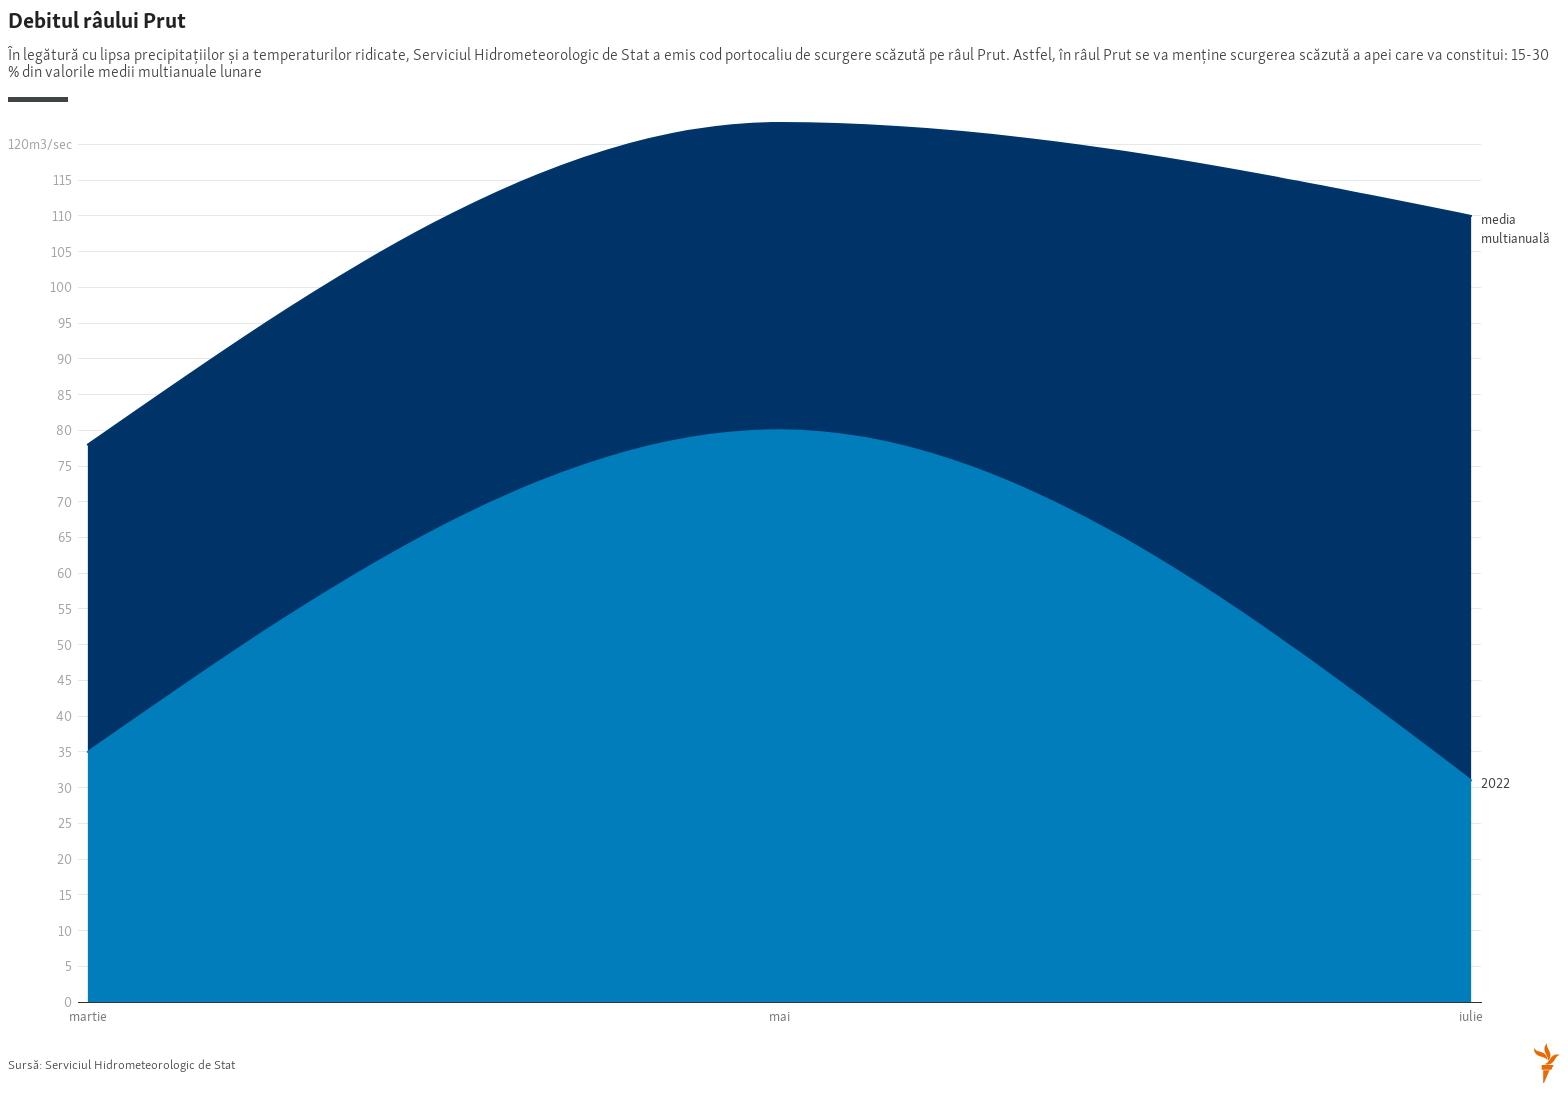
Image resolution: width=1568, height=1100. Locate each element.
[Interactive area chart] (784, 548)
